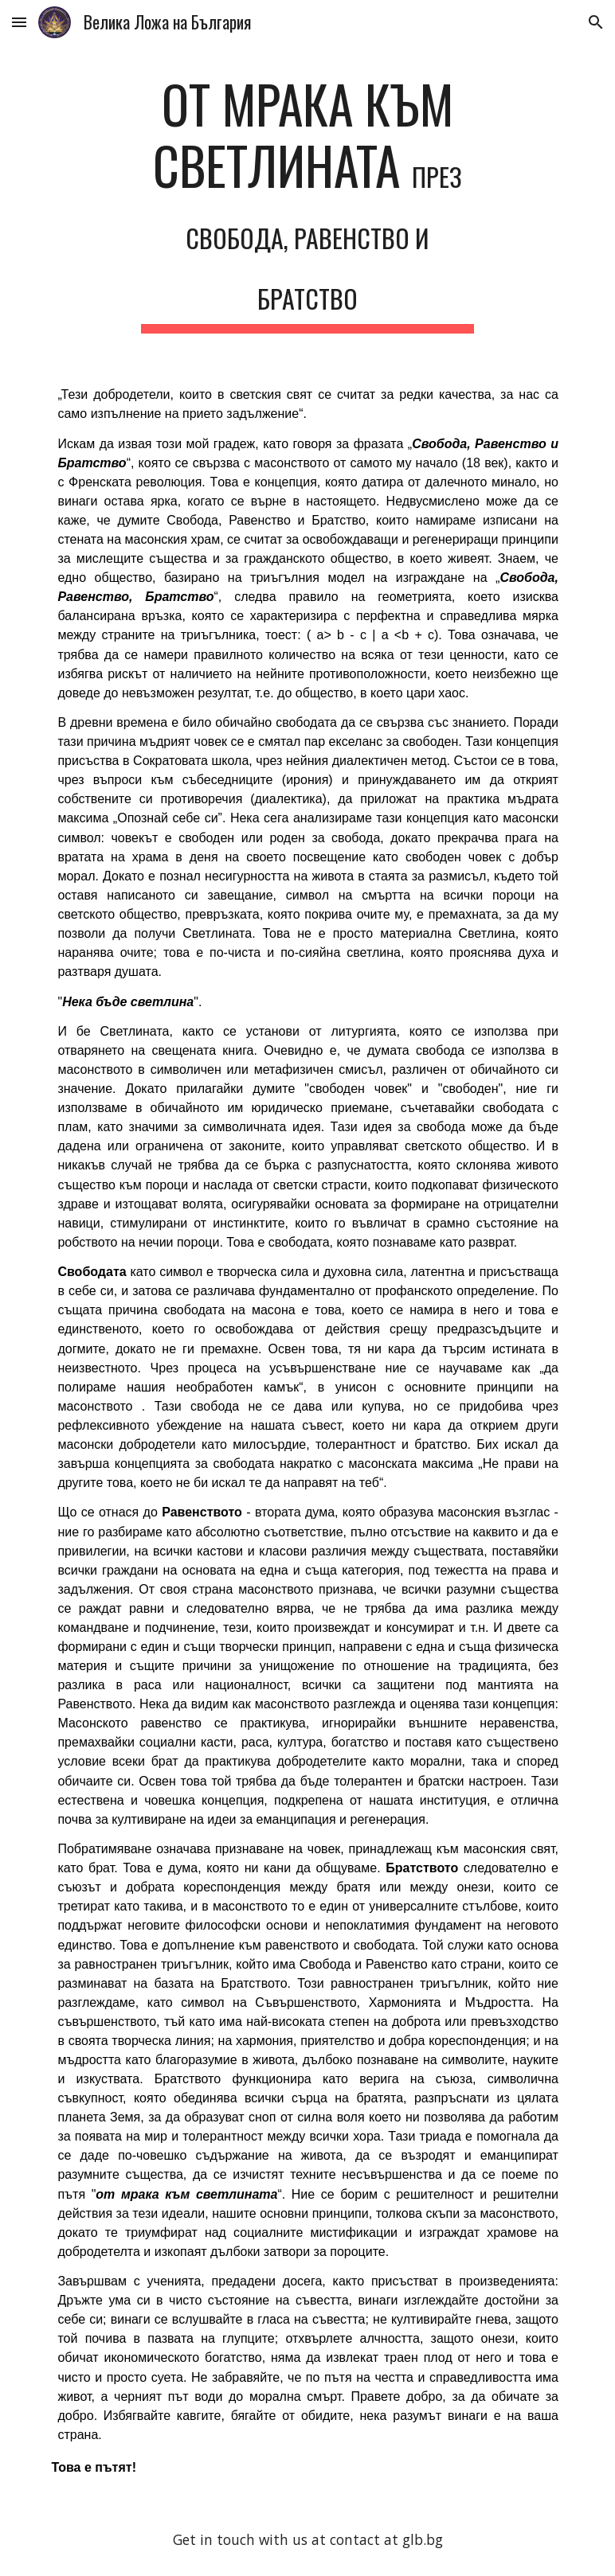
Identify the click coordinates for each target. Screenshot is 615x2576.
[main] (307, 203)
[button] (19, 22)
